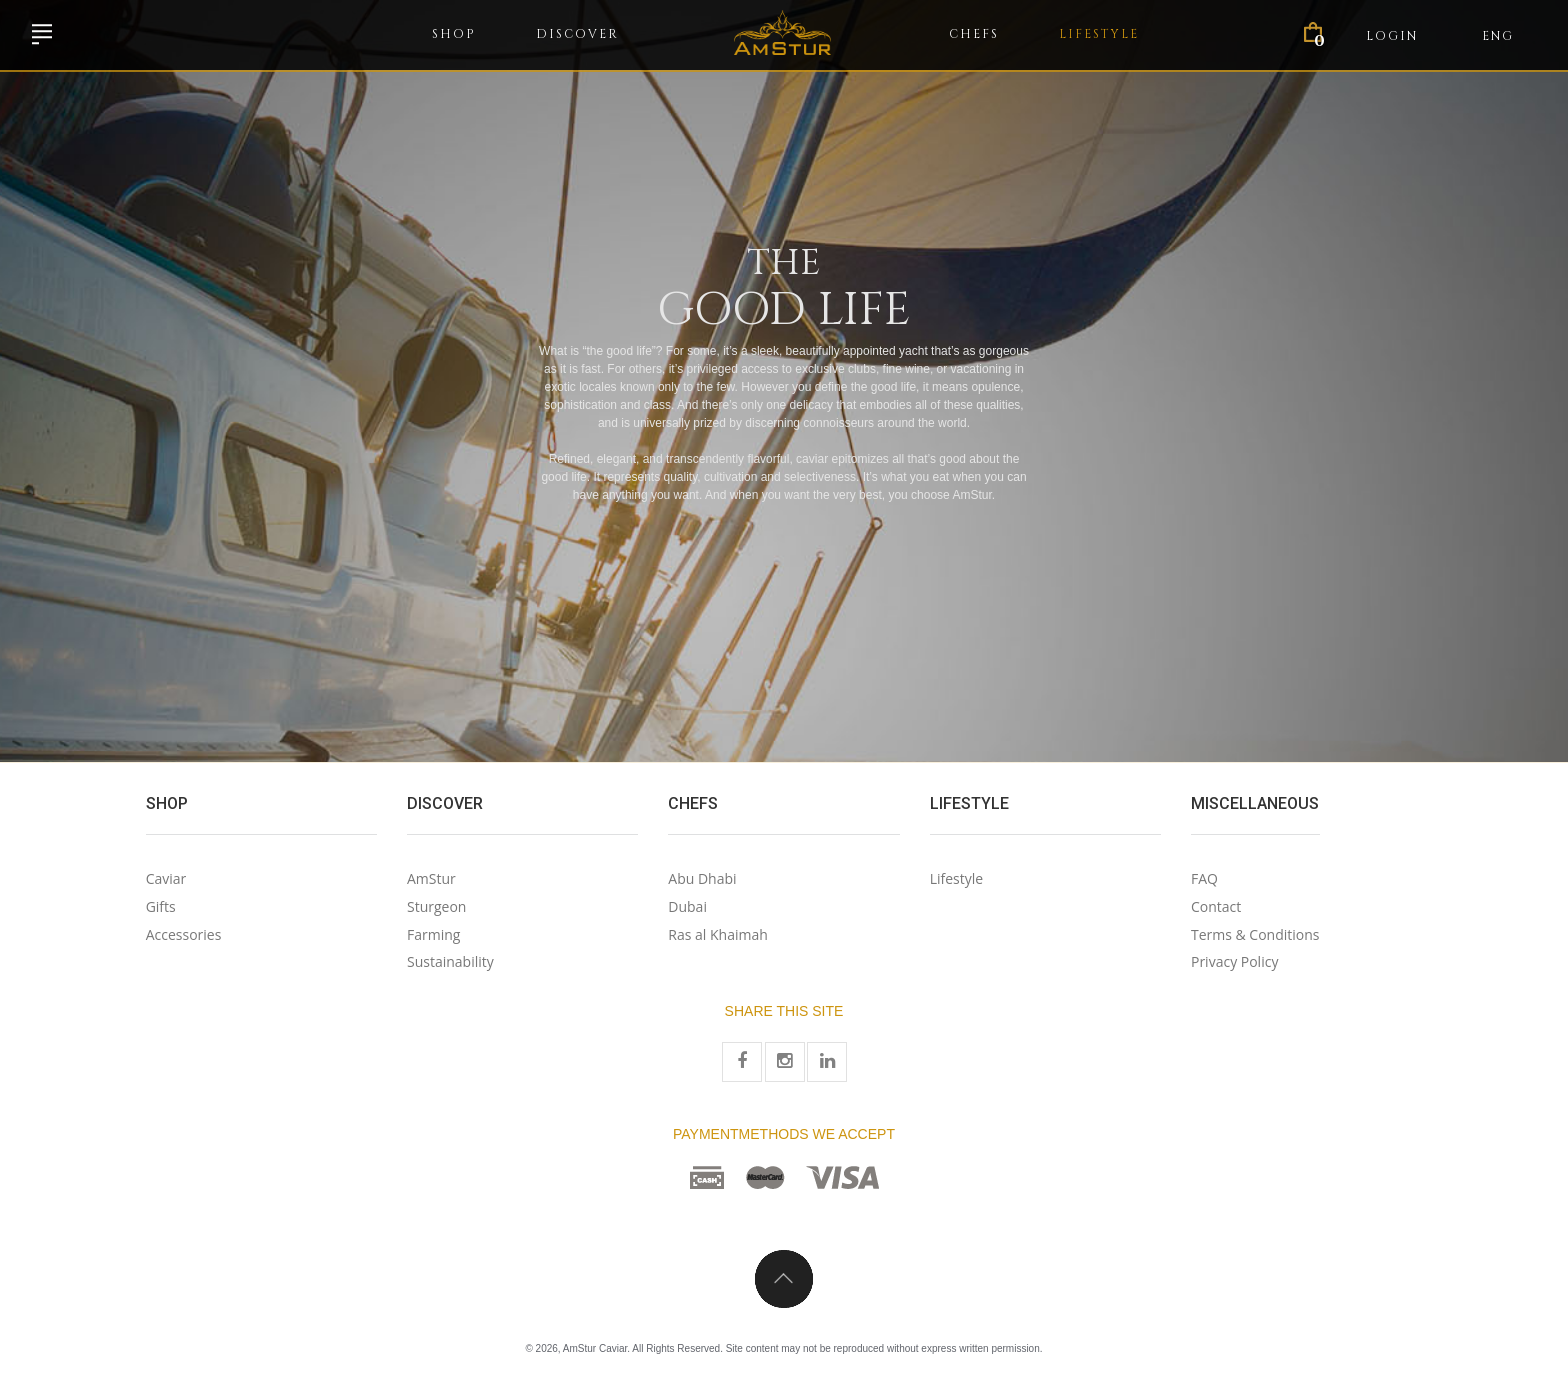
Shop (454, 34)
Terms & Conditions (1255, 934)
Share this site (784, 1011)
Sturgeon (436, 906)
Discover (577, 34)
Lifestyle (1099, 34)
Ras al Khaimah (717, 934)
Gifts (161, 906)
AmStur (431, 878)
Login (1392, 36)
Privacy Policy (1234, 961)
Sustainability (450, 961)
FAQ (1204, 878)
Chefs (974, 34)
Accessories (184, 934)
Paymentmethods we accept (784, 1134)
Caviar (166, 878)
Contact (1216, 906)
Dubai (687, 906)
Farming (433, 934)
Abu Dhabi (702, 878)
